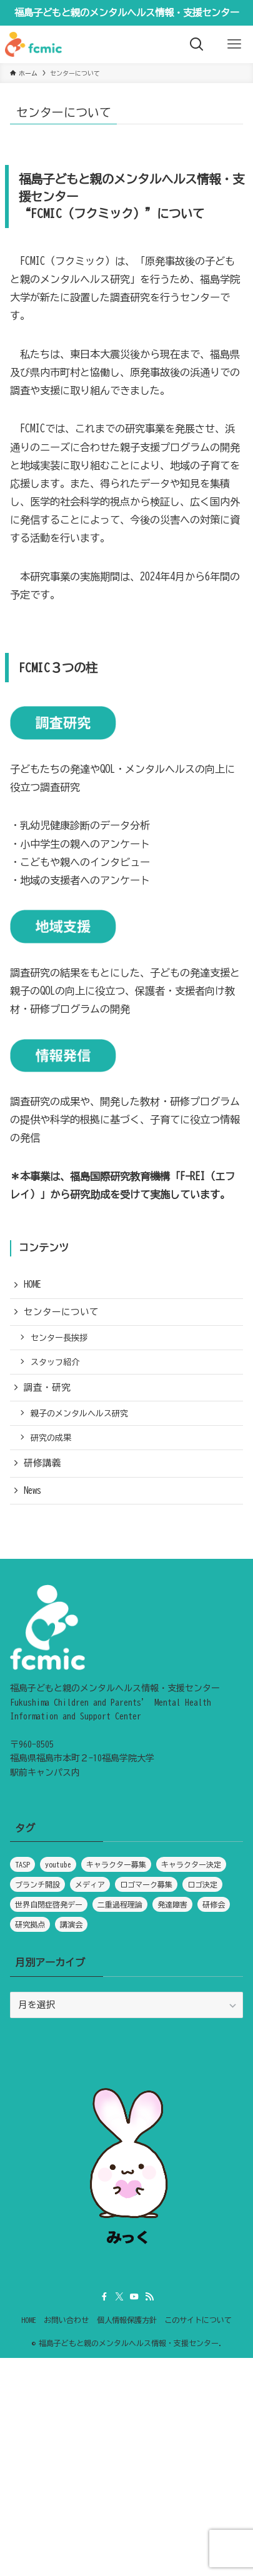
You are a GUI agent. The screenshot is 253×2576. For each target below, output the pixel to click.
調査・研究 (47, 1387)
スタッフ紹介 (55, 1362)
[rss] (149, 2296)
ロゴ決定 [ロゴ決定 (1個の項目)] (202, 1884)
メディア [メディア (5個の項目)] (90, 1884)
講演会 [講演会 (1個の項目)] (71, 1924)
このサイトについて (198, 2320)
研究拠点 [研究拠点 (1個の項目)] (30, 1924)
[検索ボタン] (197, 44)
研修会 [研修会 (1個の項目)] (213, 1904)
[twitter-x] (119, 2296)
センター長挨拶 (59, 1337)
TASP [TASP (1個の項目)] (22, 1864)
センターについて (61, 1311)
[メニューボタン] (234, 44)
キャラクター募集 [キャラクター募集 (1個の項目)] (116, 1864)
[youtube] (134, 2296)
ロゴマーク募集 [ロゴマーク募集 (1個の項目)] (146, 1884)
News (32, 1490)
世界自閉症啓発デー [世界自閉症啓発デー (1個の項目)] (48, 1904)
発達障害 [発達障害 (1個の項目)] (172, 1904)
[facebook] (104, 2296)
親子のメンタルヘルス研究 (79, 1413)
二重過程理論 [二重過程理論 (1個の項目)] (119, 1904)
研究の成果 (51, 1437)
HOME (32, 1284)
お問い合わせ (66, 2320)
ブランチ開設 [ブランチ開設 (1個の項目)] (37, 1884)
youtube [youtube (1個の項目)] (58, 1864)
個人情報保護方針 (127, 2320)
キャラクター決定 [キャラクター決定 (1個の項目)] (191, 1864)
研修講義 (42, 1463)
